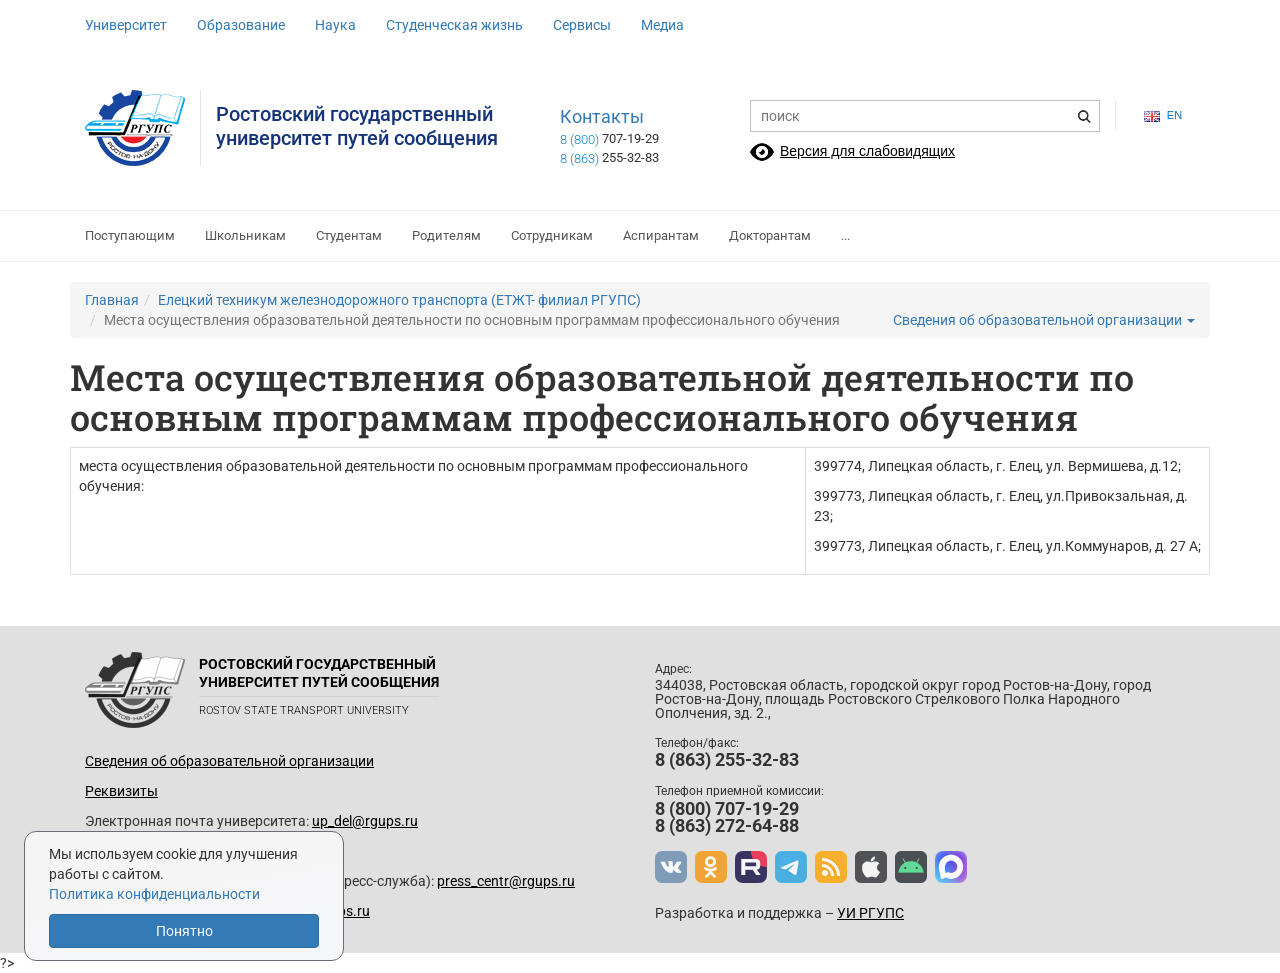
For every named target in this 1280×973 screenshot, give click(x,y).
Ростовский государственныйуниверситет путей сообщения (357, 126)
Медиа (662, 25)
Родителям (446, 235)
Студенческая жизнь (454, 25)
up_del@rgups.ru (365, 821)
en (1163, 115)
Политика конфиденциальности (154, 894)
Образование (241, 25)
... (845, 235)
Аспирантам (661, 235)
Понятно (184, 931)
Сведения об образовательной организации (1044, 320)
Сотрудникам (552, 235)
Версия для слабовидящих (867, 151)
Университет (126, 25)
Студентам (349, 235)
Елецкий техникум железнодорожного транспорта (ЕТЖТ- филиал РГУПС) (399, 300)
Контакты (602, 117)
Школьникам (245, 235)
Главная (112, 300)
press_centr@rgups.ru (506, 881)
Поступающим (130, 235)
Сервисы (582, 25)
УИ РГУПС (870, 913)
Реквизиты (121, 791)
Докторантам (770, 235)
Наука (335, 25)
